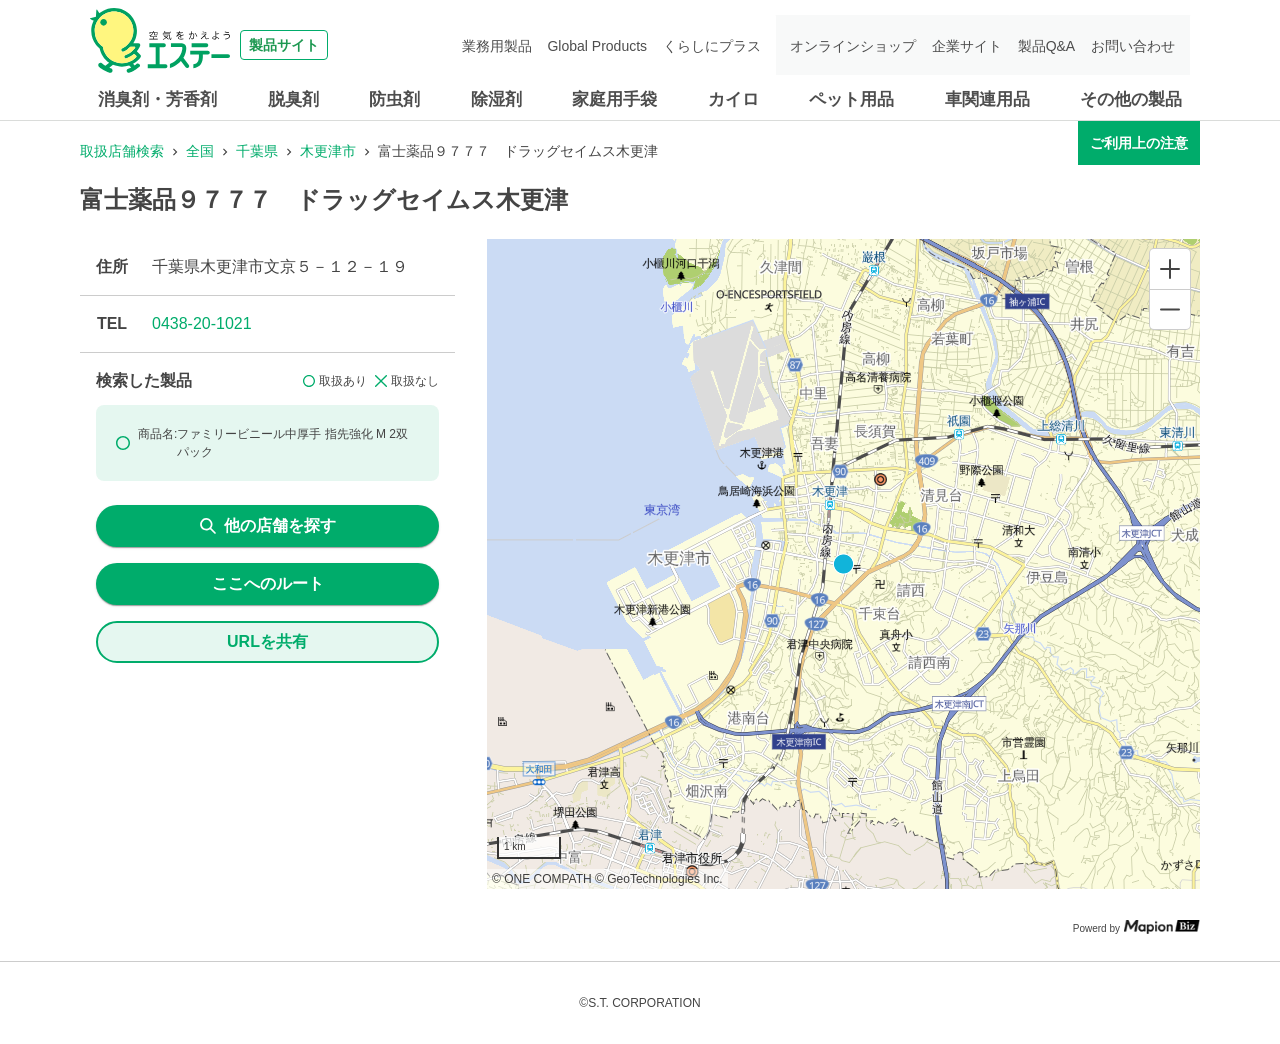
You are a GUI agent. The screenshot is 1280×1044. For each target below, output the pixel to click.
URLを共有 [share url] (267, 641)
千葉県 (257, 151)
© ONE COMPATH (542, 879)
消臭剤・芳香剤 (157, 99)
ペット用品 (851, 99)
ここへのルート (268, 583)
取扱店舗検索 (122, 151)
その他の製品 (1131, 99)
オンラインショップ (859, 45)
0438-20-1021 (202, 323)
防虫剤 (394, 99)
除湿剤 (496, 99)
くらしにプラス (719, 45)
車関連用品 (987, 99)
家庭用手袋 (614, 99)
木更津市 (328, 151)
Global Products (607, 45)
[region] (843, 564)
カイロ (733, 99)
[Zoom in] (1170, 269)
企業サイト (971, 45)
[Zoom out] (1170, 309)
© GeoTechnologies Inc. (659, 879)
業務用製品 (508, 45)
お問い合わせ (1134, 45)
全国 (200, 151)
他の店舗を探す (268, 525)
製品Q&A (1049, 45)
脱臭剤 (293, 99)
